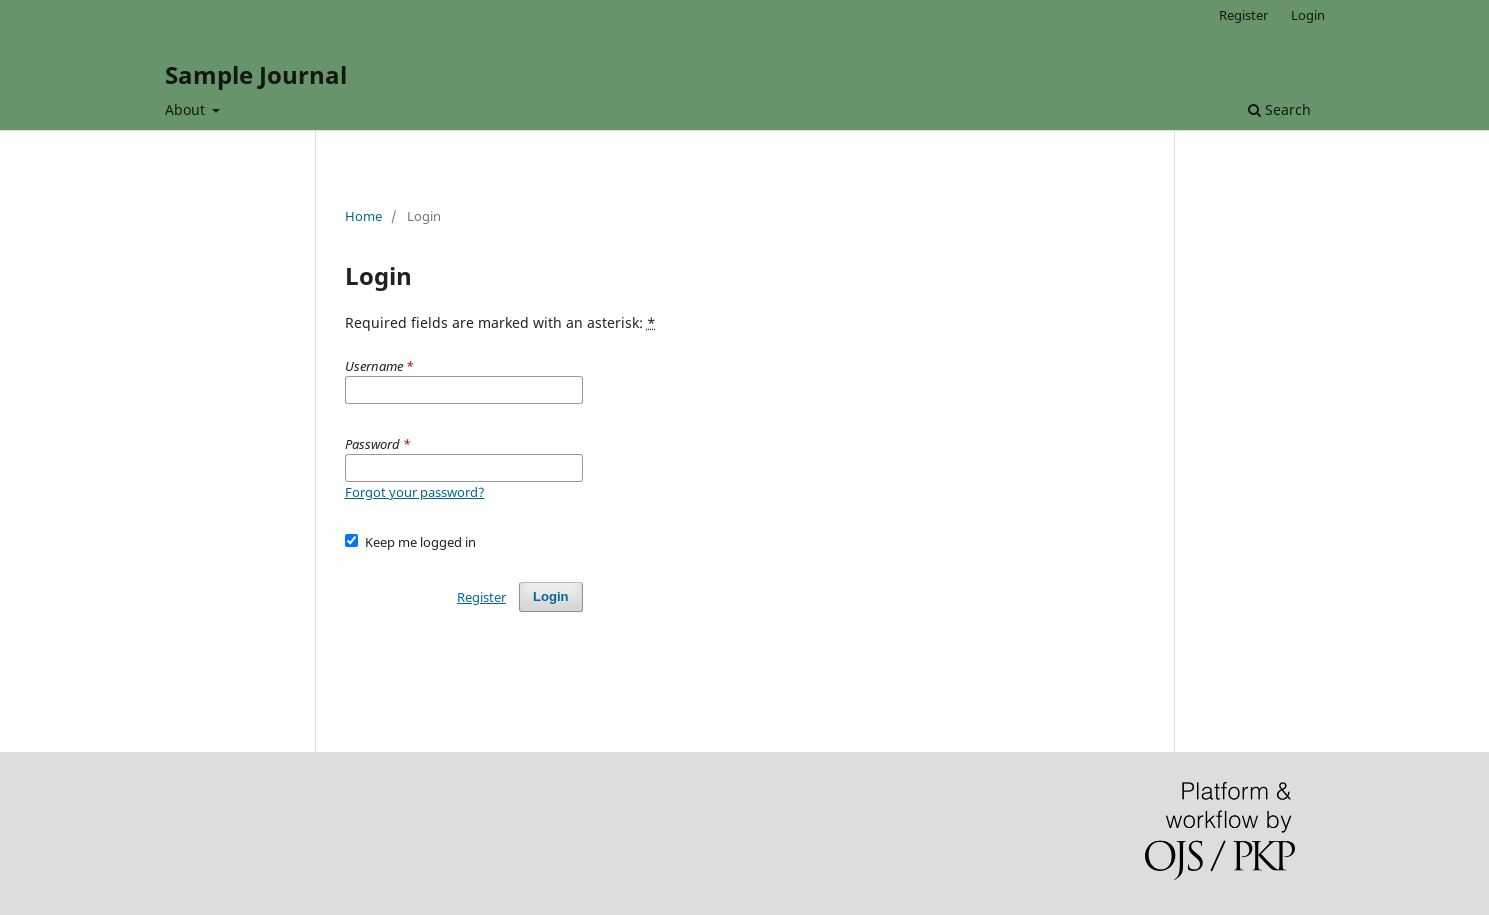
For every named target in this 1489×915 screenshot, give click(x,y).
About (187, 109)
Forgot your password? (415, 492)
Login (1308, 15)
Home (363, 216)
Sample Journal (256, 74)
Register (1243, 15)
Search (1279, 109)
